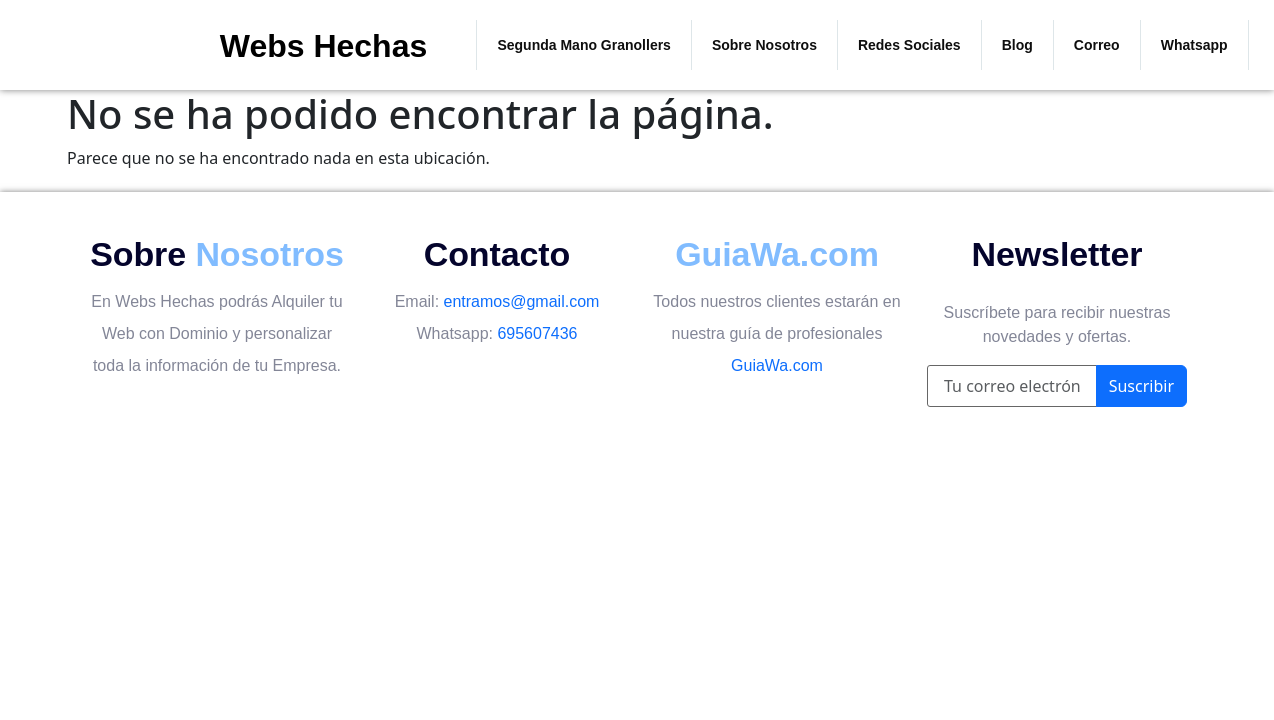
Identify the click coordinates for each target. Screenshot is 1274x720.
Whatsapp (1194, 45)
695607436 (537, 333)
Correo (1097, 45)
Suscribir (1141, 386)
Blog (1017, 45)
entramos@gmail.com (522, 301)
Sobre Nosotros (764, 45)
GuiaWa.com (777, 365)
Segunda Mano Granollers (583, 45)
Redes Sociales (909, 45)
